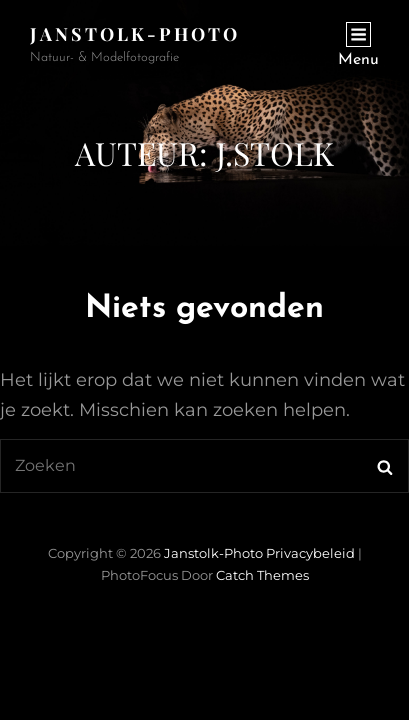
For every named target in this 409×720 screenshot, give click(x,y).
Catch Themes (262, 575)
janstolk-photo (135, 34)
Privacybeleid (310, 553)
